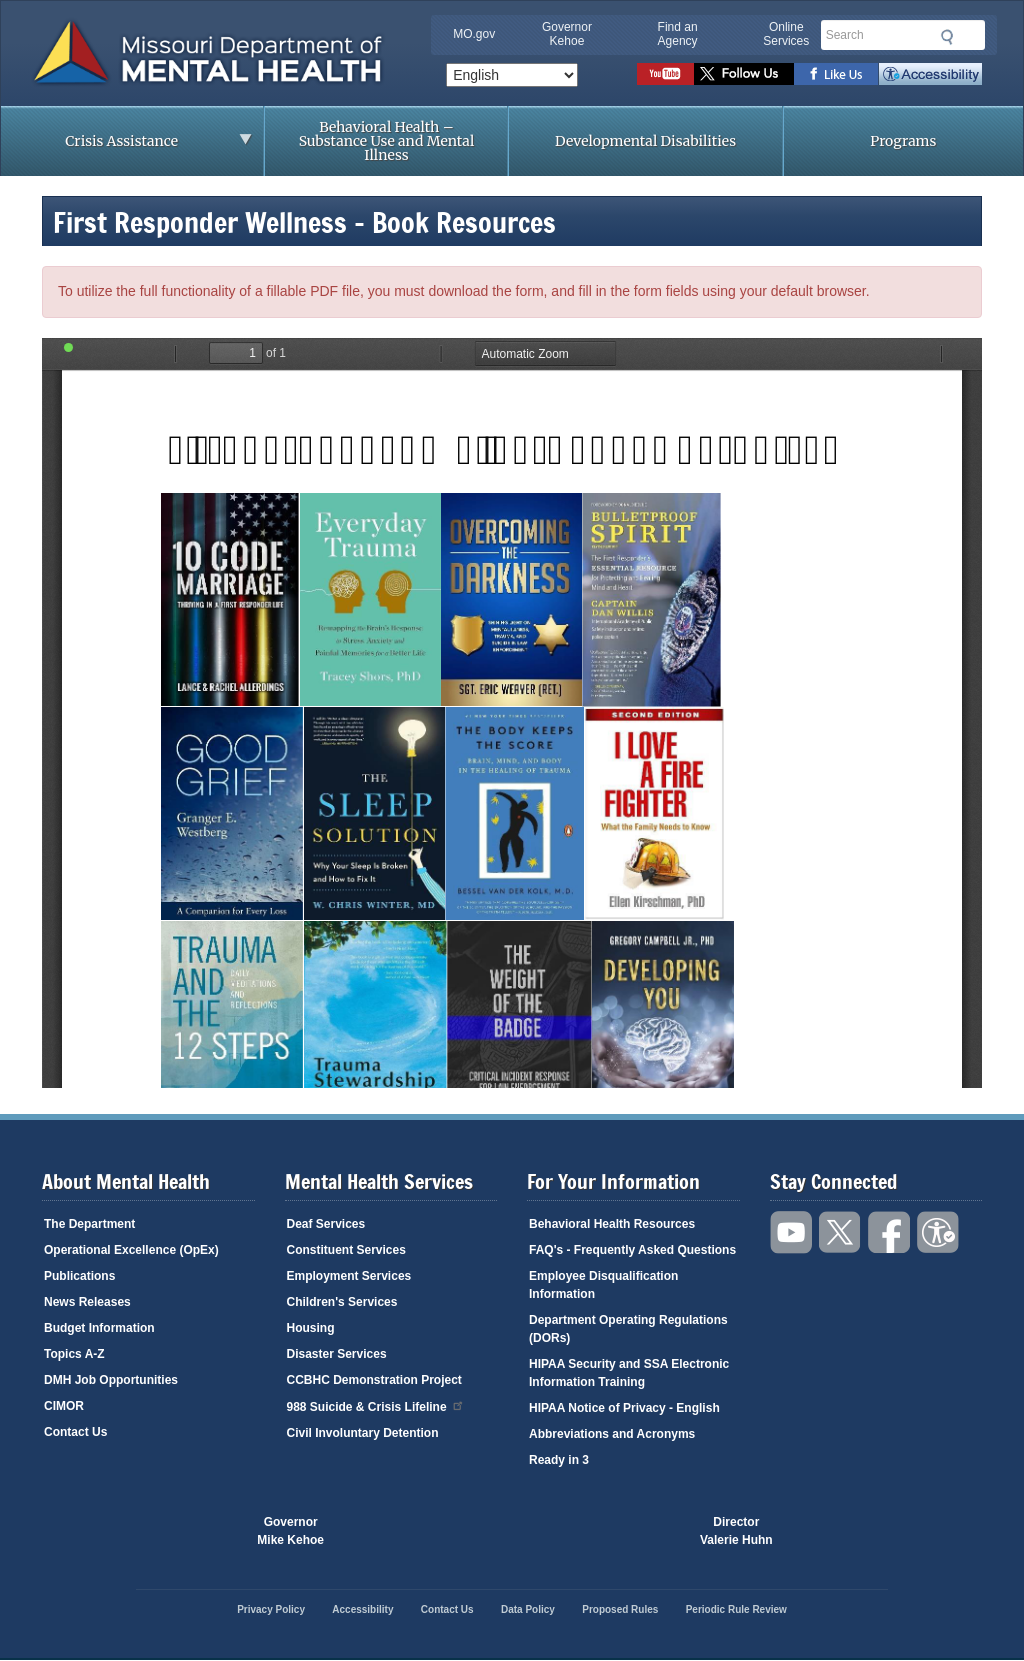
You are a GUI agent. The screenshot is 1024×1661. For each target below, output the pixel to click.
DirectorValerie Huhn (736, 1531)
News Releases (87, 1302)
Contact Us (75, 1432)
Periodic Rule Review (736, 1609)
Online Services (786, 34)
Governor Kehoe (567, 34)
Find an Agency (678, 34)
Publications (79, 1276)
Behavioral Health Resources (612, 1224)
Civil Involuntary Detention (363, 1433)
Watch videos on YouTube (665, 74)
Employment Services (349, 1276)
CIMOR (64, 1406)
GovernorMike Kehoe (290, 1531)
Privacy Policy (271, 1609)
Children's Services (342, 1302)
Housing (311, 1328)
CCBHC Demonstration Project (374, 1380)
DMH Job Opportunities (111, 1380)
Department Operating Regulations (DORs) (628, 1329)
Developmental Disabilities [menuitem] (645, 141)
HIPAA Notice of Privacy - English (624, 1408)
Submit (945, 37)
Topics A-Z (74, 1354)
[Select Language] (512, 75)
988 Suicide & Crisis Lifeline (376, 1405)
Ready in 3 (559, 1460)
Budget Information (99, 1328)
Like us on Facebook (836, 74)
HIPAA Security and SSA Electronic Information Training (629, 1373)
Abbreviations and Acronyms (612, 1434)
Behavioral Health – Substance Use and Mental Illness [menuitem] (387, 141)
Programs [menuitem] (903, 141)
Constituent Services (346, 1250)
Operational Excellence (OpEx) (131, 1250)
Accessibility (930, 74)
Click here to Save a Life (606, 1531)
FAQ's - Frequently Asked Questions (632, 1250)
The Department (89, 1224)
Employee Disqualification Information (603, 1285)
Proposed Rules (620, 1609)
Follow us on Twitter (744, 74)
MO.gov (474, 34)
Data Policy (528, 1609)
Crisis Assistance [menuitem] (127, 147)
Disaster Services (337, 1354)
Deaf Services (326, 1224)
